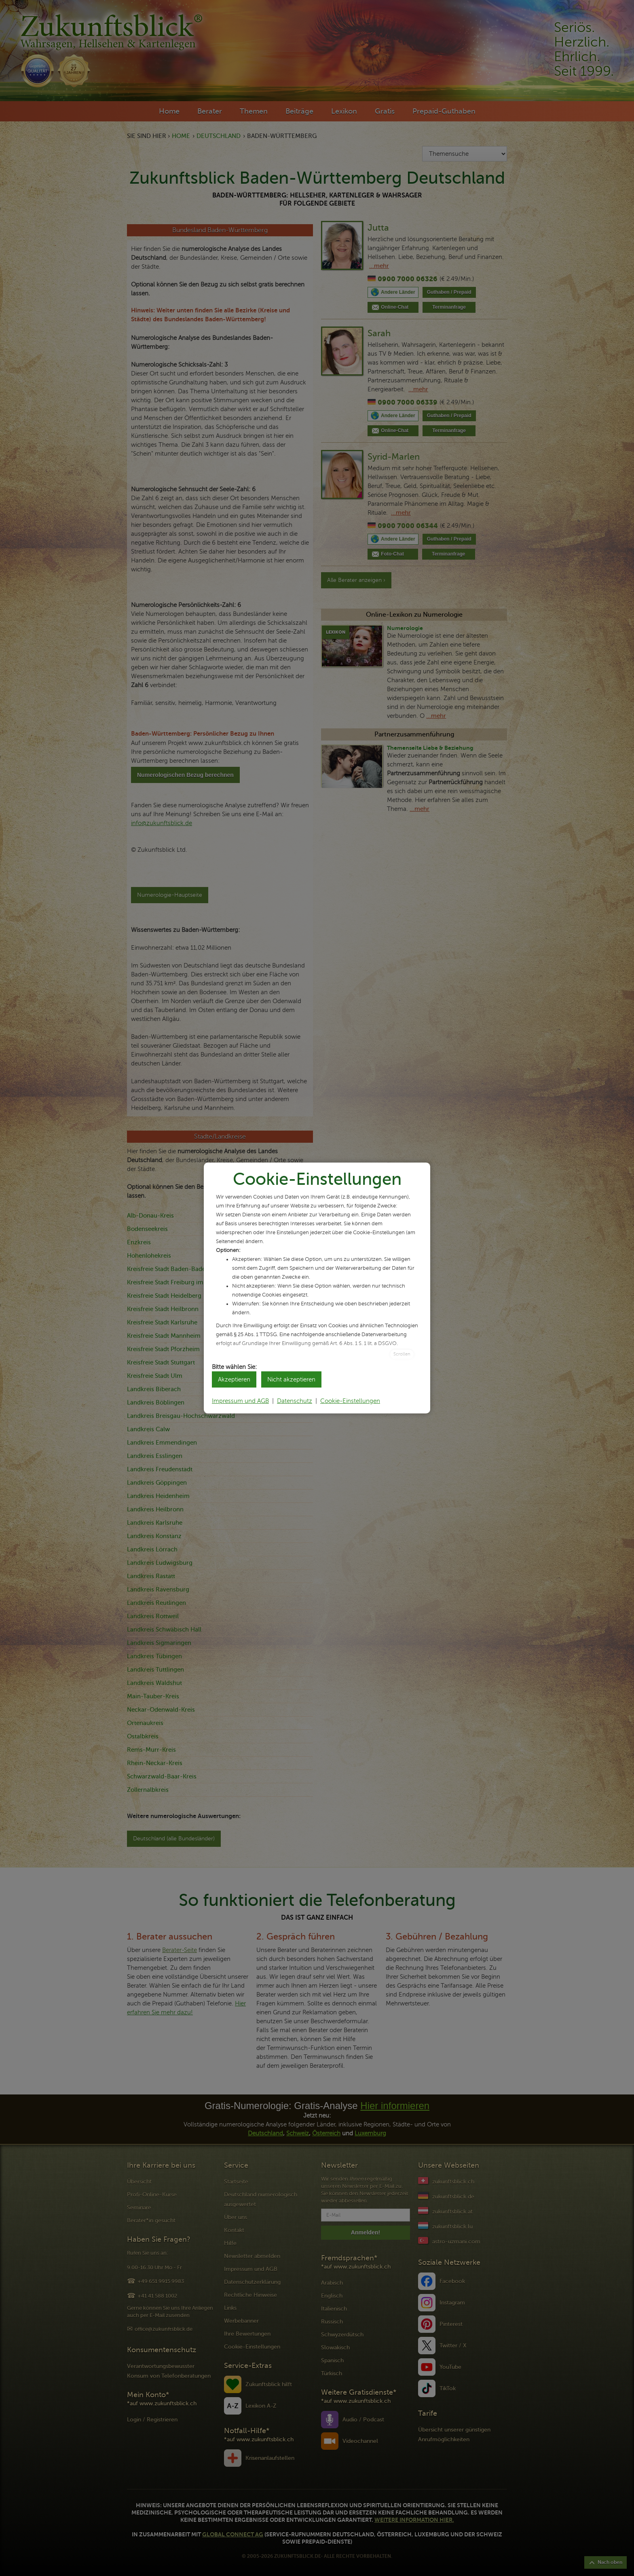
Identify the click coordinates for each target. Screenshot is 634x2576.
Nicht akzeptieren (291, 1379)
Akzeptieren (234, 1379)
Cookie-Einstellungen (350, 1401)
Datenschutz (294, 1401)
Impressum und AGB (240, 1401)
